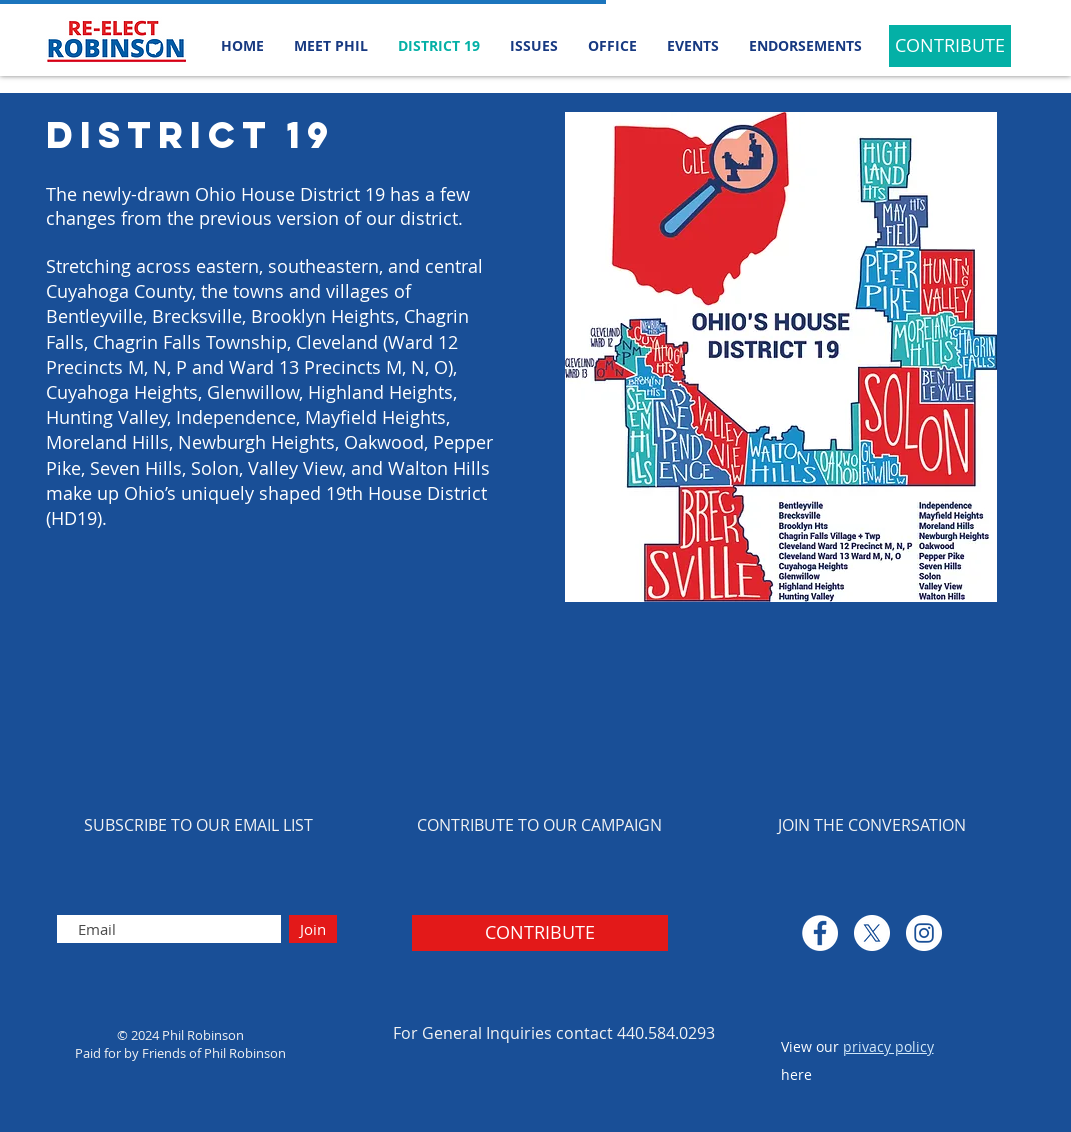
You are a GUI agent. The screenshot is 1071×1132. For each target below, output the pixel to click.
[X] (872, 933)
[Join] (313, 929)
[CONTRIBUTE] (950, 46)
